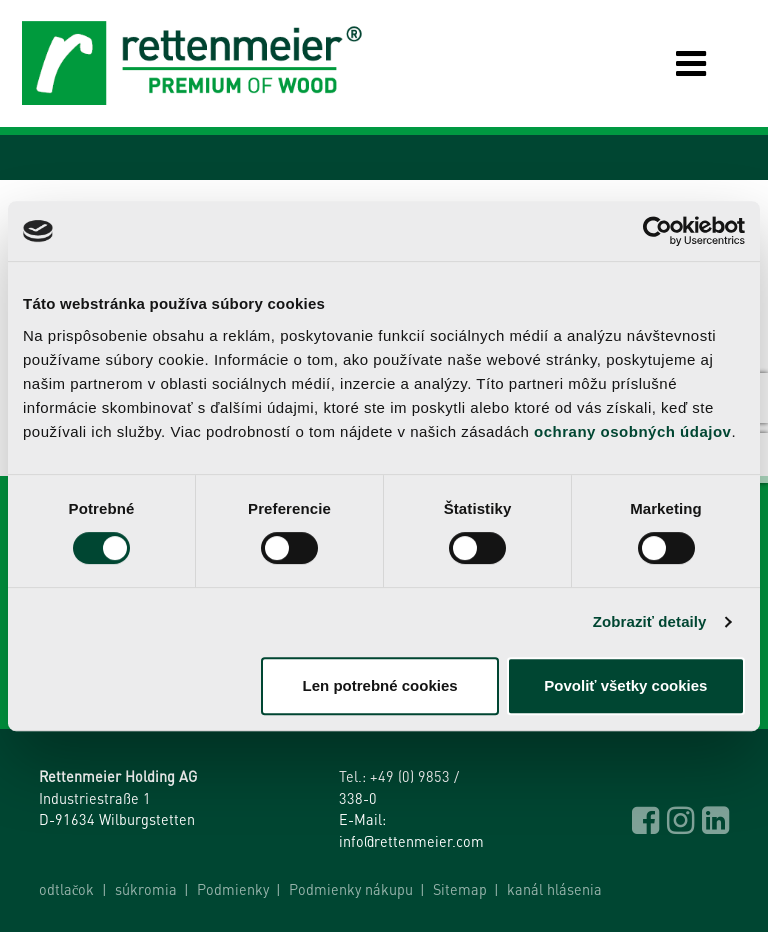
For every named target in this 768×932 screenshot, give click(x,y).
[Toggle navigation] (676, 63)
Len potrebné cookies (380, 685)
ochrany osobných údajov (632, 431)
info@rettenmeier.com (411, 841)
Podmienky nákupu (351, 889)
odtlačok (66, 889)
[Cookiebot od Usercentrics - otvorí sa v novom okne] (657, 231)
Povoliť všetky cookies (625, 685)
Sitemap (460, 889)
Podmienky (233, 889)
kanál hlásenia (554, 889)
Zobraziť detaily (650, 621)
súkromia (146, 889)
